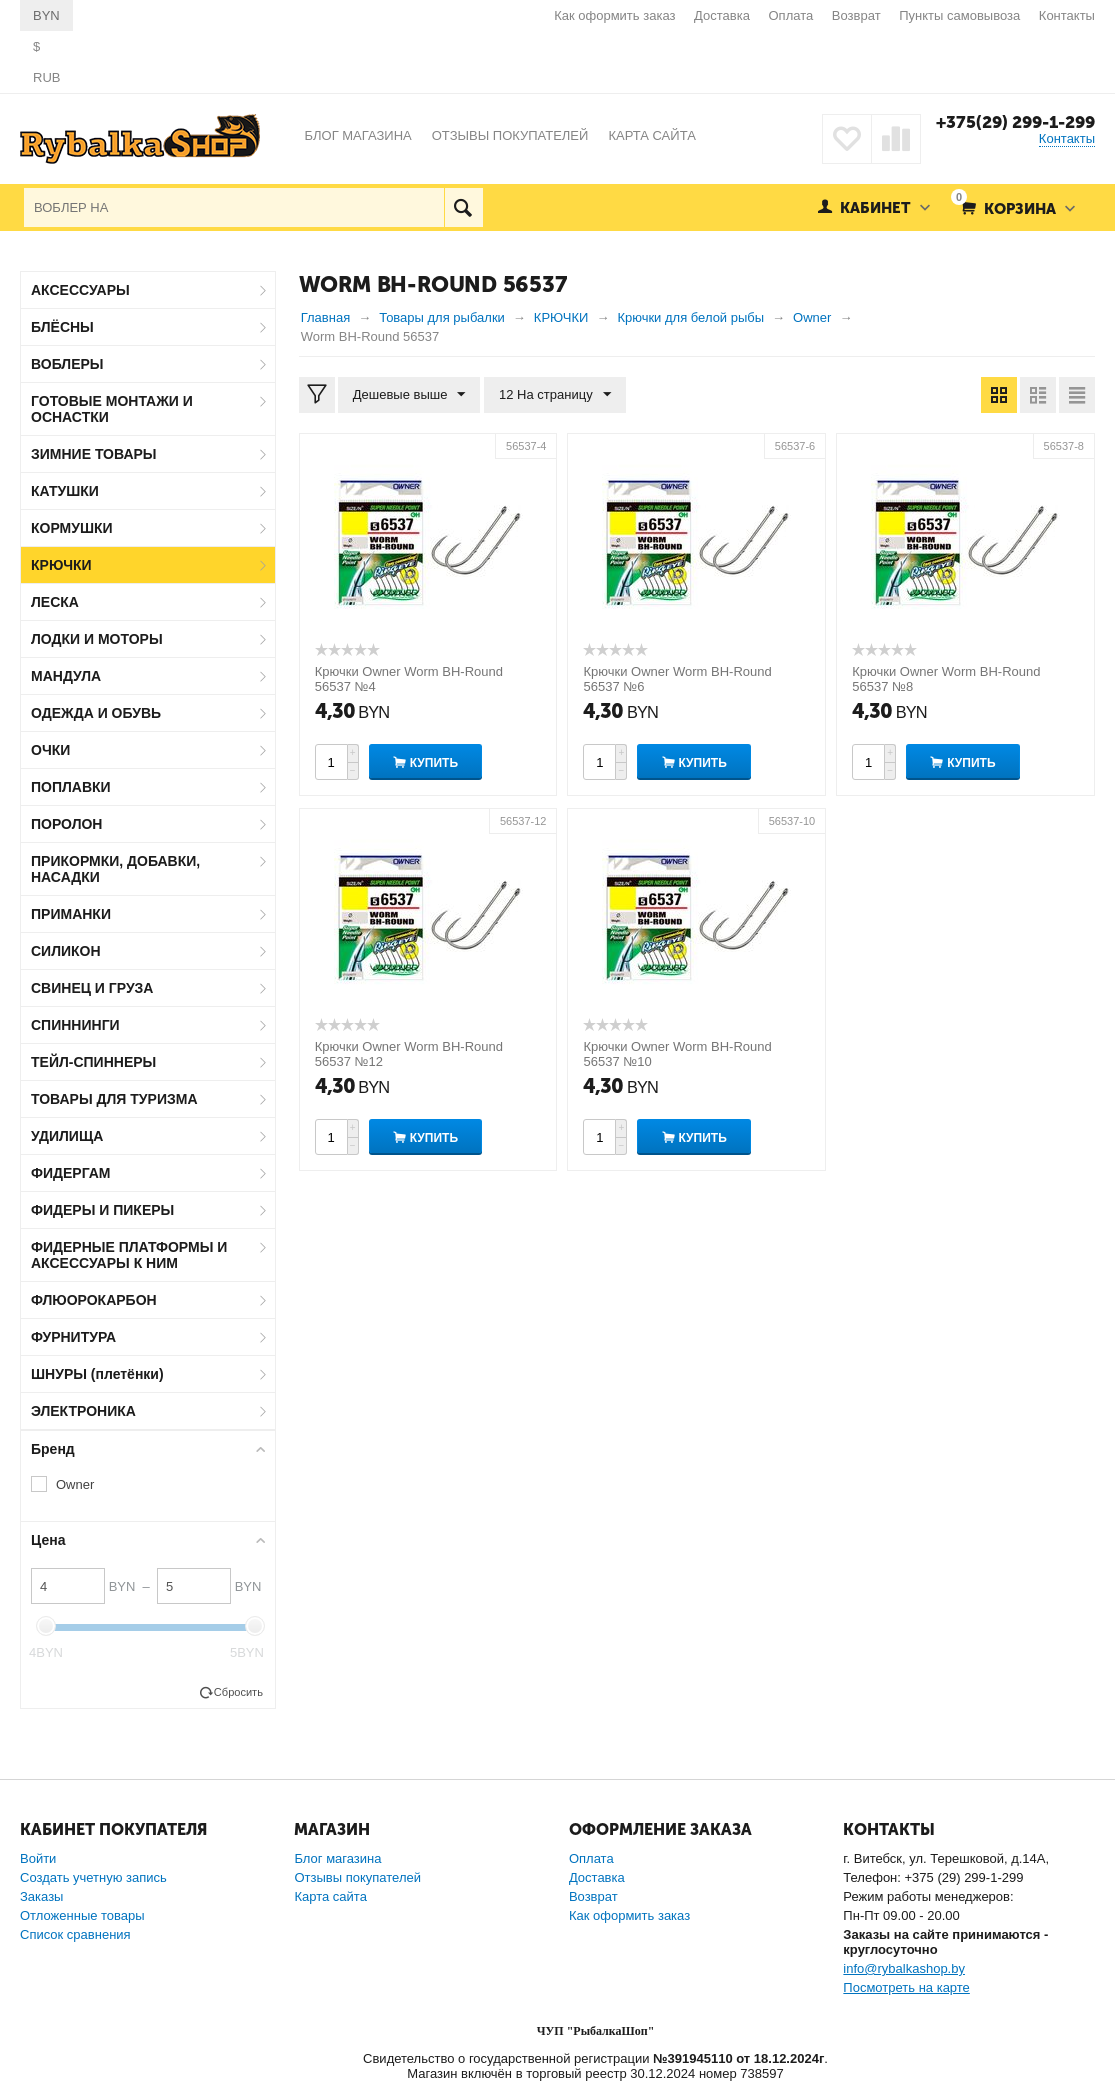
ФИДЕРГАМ (71, 1173)
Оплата (791, 15)
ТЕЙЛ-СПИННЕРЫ (93, 1062)
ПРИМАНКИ (71, 914)
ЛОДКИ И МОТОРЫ (97, 639)
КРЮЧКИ (61, 565)
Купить (434, 763)
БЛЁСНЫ (62, 327)
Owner (75, 1484)
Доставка (722, 15)
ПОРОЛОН (66, 824)
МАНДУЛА (66, 676)
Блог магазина (337, 1858)
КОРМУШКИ (72, 528)
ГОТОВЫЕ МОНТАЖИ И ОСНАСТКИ (112, 409)
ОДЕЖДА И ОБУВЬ (96, 713)
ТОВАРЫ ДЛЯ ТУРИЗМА (114, 1099)
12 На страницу (555, 395)
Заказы (41, 1896)
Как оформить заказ (614, 15)
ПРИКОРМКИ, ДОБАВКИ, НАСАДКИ (115, 869)
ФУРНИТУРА (73, 1337)
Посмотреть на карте (906, 1987)
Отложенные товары (82, 1915)
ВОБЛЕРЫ (67, 364)
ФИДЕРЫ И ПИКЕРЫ (102, 1210)
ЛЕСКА (55, 602)
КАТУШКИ (65, 491)
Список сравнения (75, 1934)
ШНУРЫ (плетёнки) (97, 1374)
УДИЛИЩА (67, 1136)
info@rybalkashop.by (904, 1968)
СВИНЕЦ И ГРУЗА (92, 988)
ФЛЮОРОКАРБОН (94, 1300)
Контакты (1067, 15)
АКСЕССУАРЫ (80, 290)
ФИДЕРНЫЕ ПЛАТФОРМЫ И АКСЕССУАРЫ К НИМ (129, 1255)
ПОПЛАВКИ (71, 787)
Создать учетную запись (93, 1877)
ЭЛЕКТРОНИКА (83, 1411)
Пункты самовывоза (959, 15)
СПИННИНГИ (75, 1025)
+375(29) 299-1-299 (1015, 122)
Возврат (856, 15)
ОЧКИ (50, 750)
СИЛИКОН (66, 951)
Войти (38, 1858)
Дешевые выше (409, 395)
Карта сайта (330, 1896)
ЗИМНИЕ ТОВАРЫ (94, 454)
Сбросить (238, 1692)
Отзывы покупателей (357, 1877)
